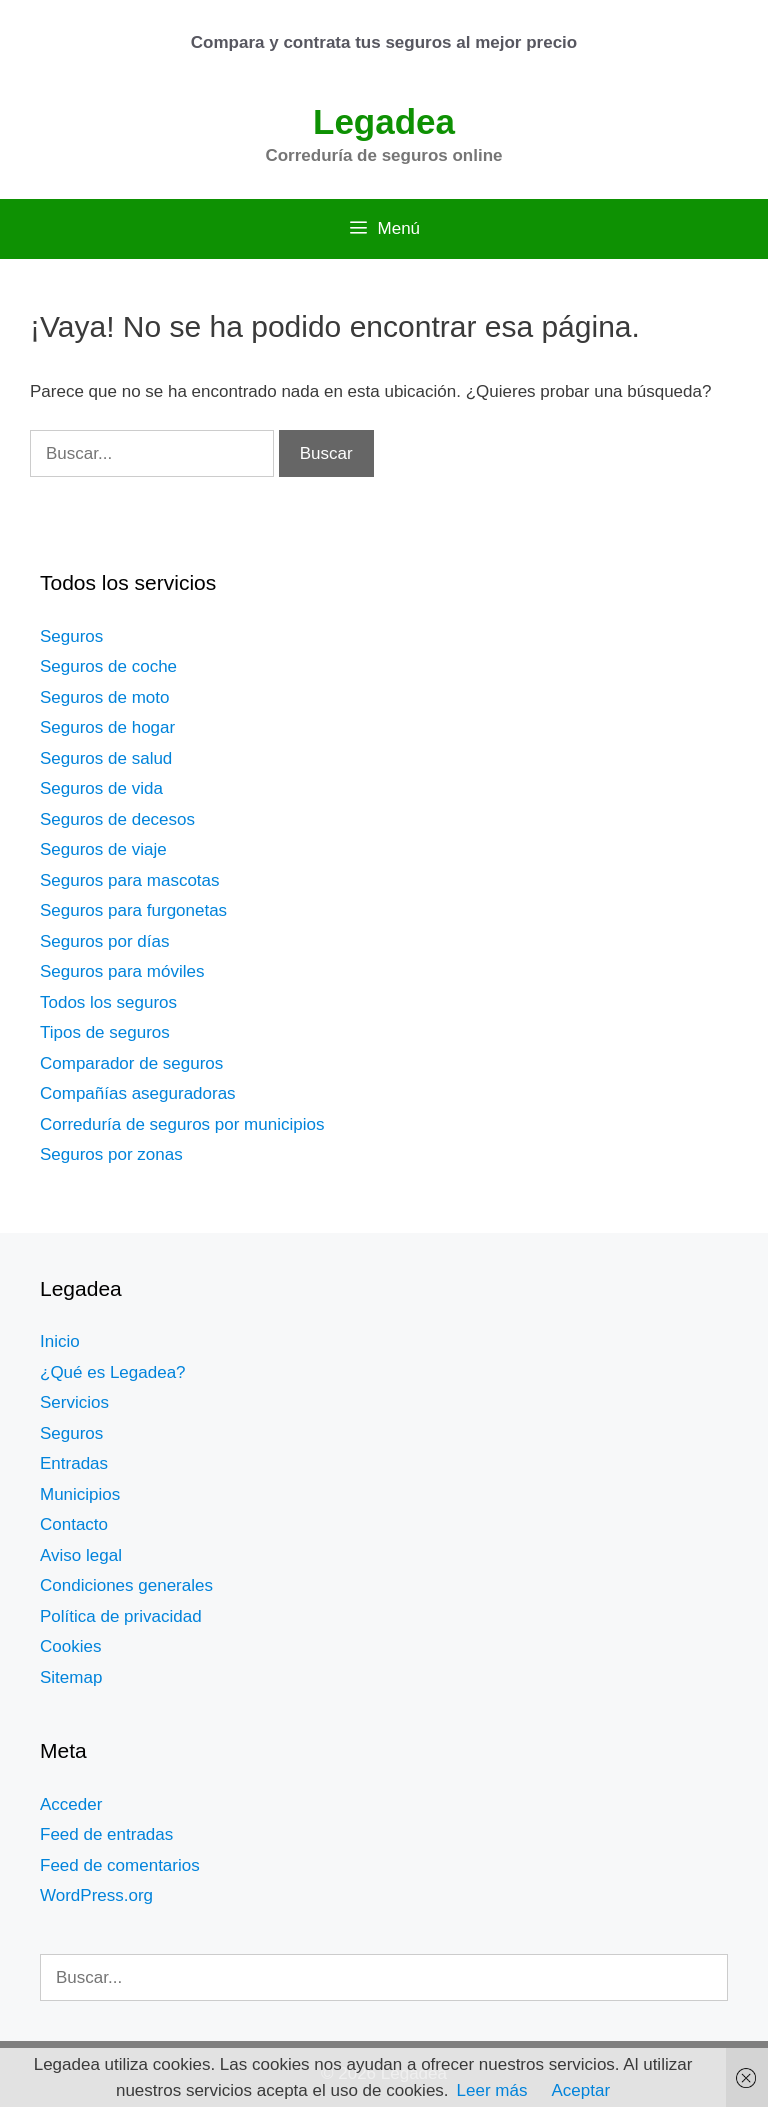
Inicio (60, 1341)
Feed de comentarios (120, 1865)
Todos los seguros (108, 1002)
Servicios (74, 1402)
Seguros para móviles (122, 971)
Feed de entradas (106, 1834)
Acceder (71, 1804)
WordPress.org (96, 1895)
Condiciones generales (126, 1585)
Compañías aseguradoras (138, 1093)
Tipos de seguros (105, 1032)
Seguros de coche (108, 666)
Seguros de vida (101, 788)
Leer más (492, 2090)
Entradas (74, 1463)
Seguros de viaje (103, 849)
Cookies (70, 1646)
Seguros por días (104, 941)
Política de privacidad (121, 1616)
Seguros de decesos (117, 819)
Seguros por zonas (111, 1154)
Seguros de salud (106, 758)
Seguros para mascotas (130, 880)
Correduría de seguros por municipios (182, 1124)
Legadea (384, 121)
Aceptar (580, 2090)
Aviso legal (81, 1555)
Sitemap (71, 1677)
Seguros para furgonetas (133, 910)
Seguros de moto (104, 697)
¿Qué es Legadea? (113, 1372)
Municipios (80, 1494)
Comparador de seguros (131, 1063)
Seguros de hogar (107, 727)
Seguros (71, 636)
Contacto (74, 1524)
